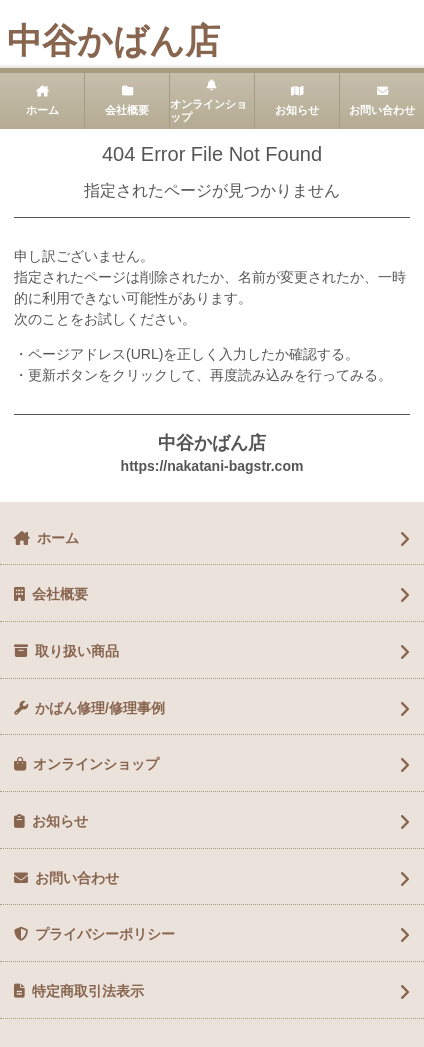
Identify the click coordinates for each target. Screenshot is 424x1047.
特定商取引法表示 (88, 991)
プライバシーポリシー (105, 934)
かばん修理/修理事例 (100, 708)
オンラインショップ (208, 110)
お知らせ (297, 110)
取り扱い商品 (77, 651)
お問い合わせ (382, 110)
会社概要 (127, 110)
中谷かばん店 (113, 40)
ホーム (42, 110)
